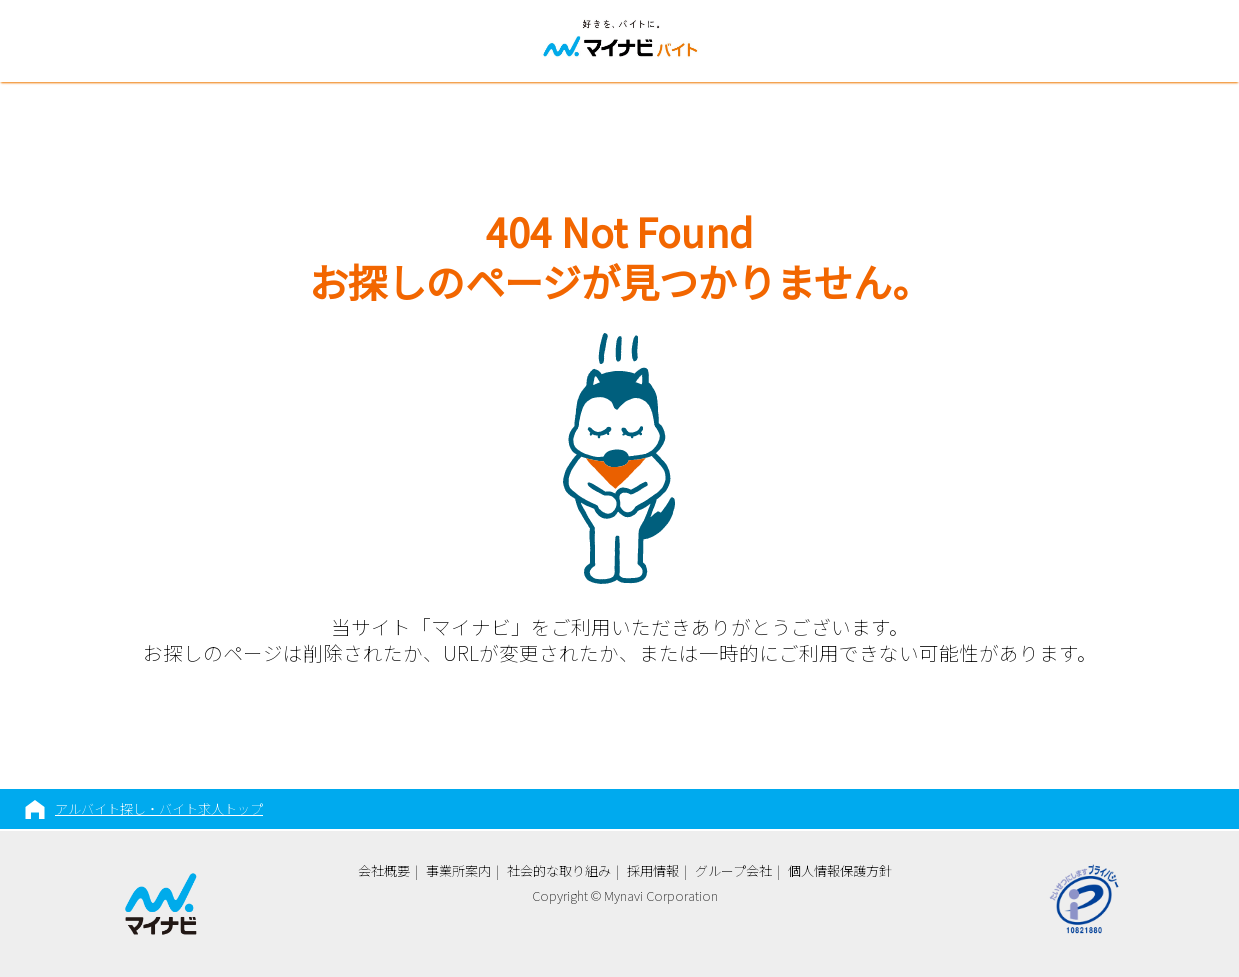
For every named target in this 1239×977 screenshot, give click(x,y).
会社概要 (384, 870)
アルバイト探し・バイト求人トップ (159, 808)
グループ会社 (733, 870)
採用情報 (653, 870)
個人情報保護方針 (840, 870)
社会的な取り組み (559, 870)
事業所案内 (458, 870)
